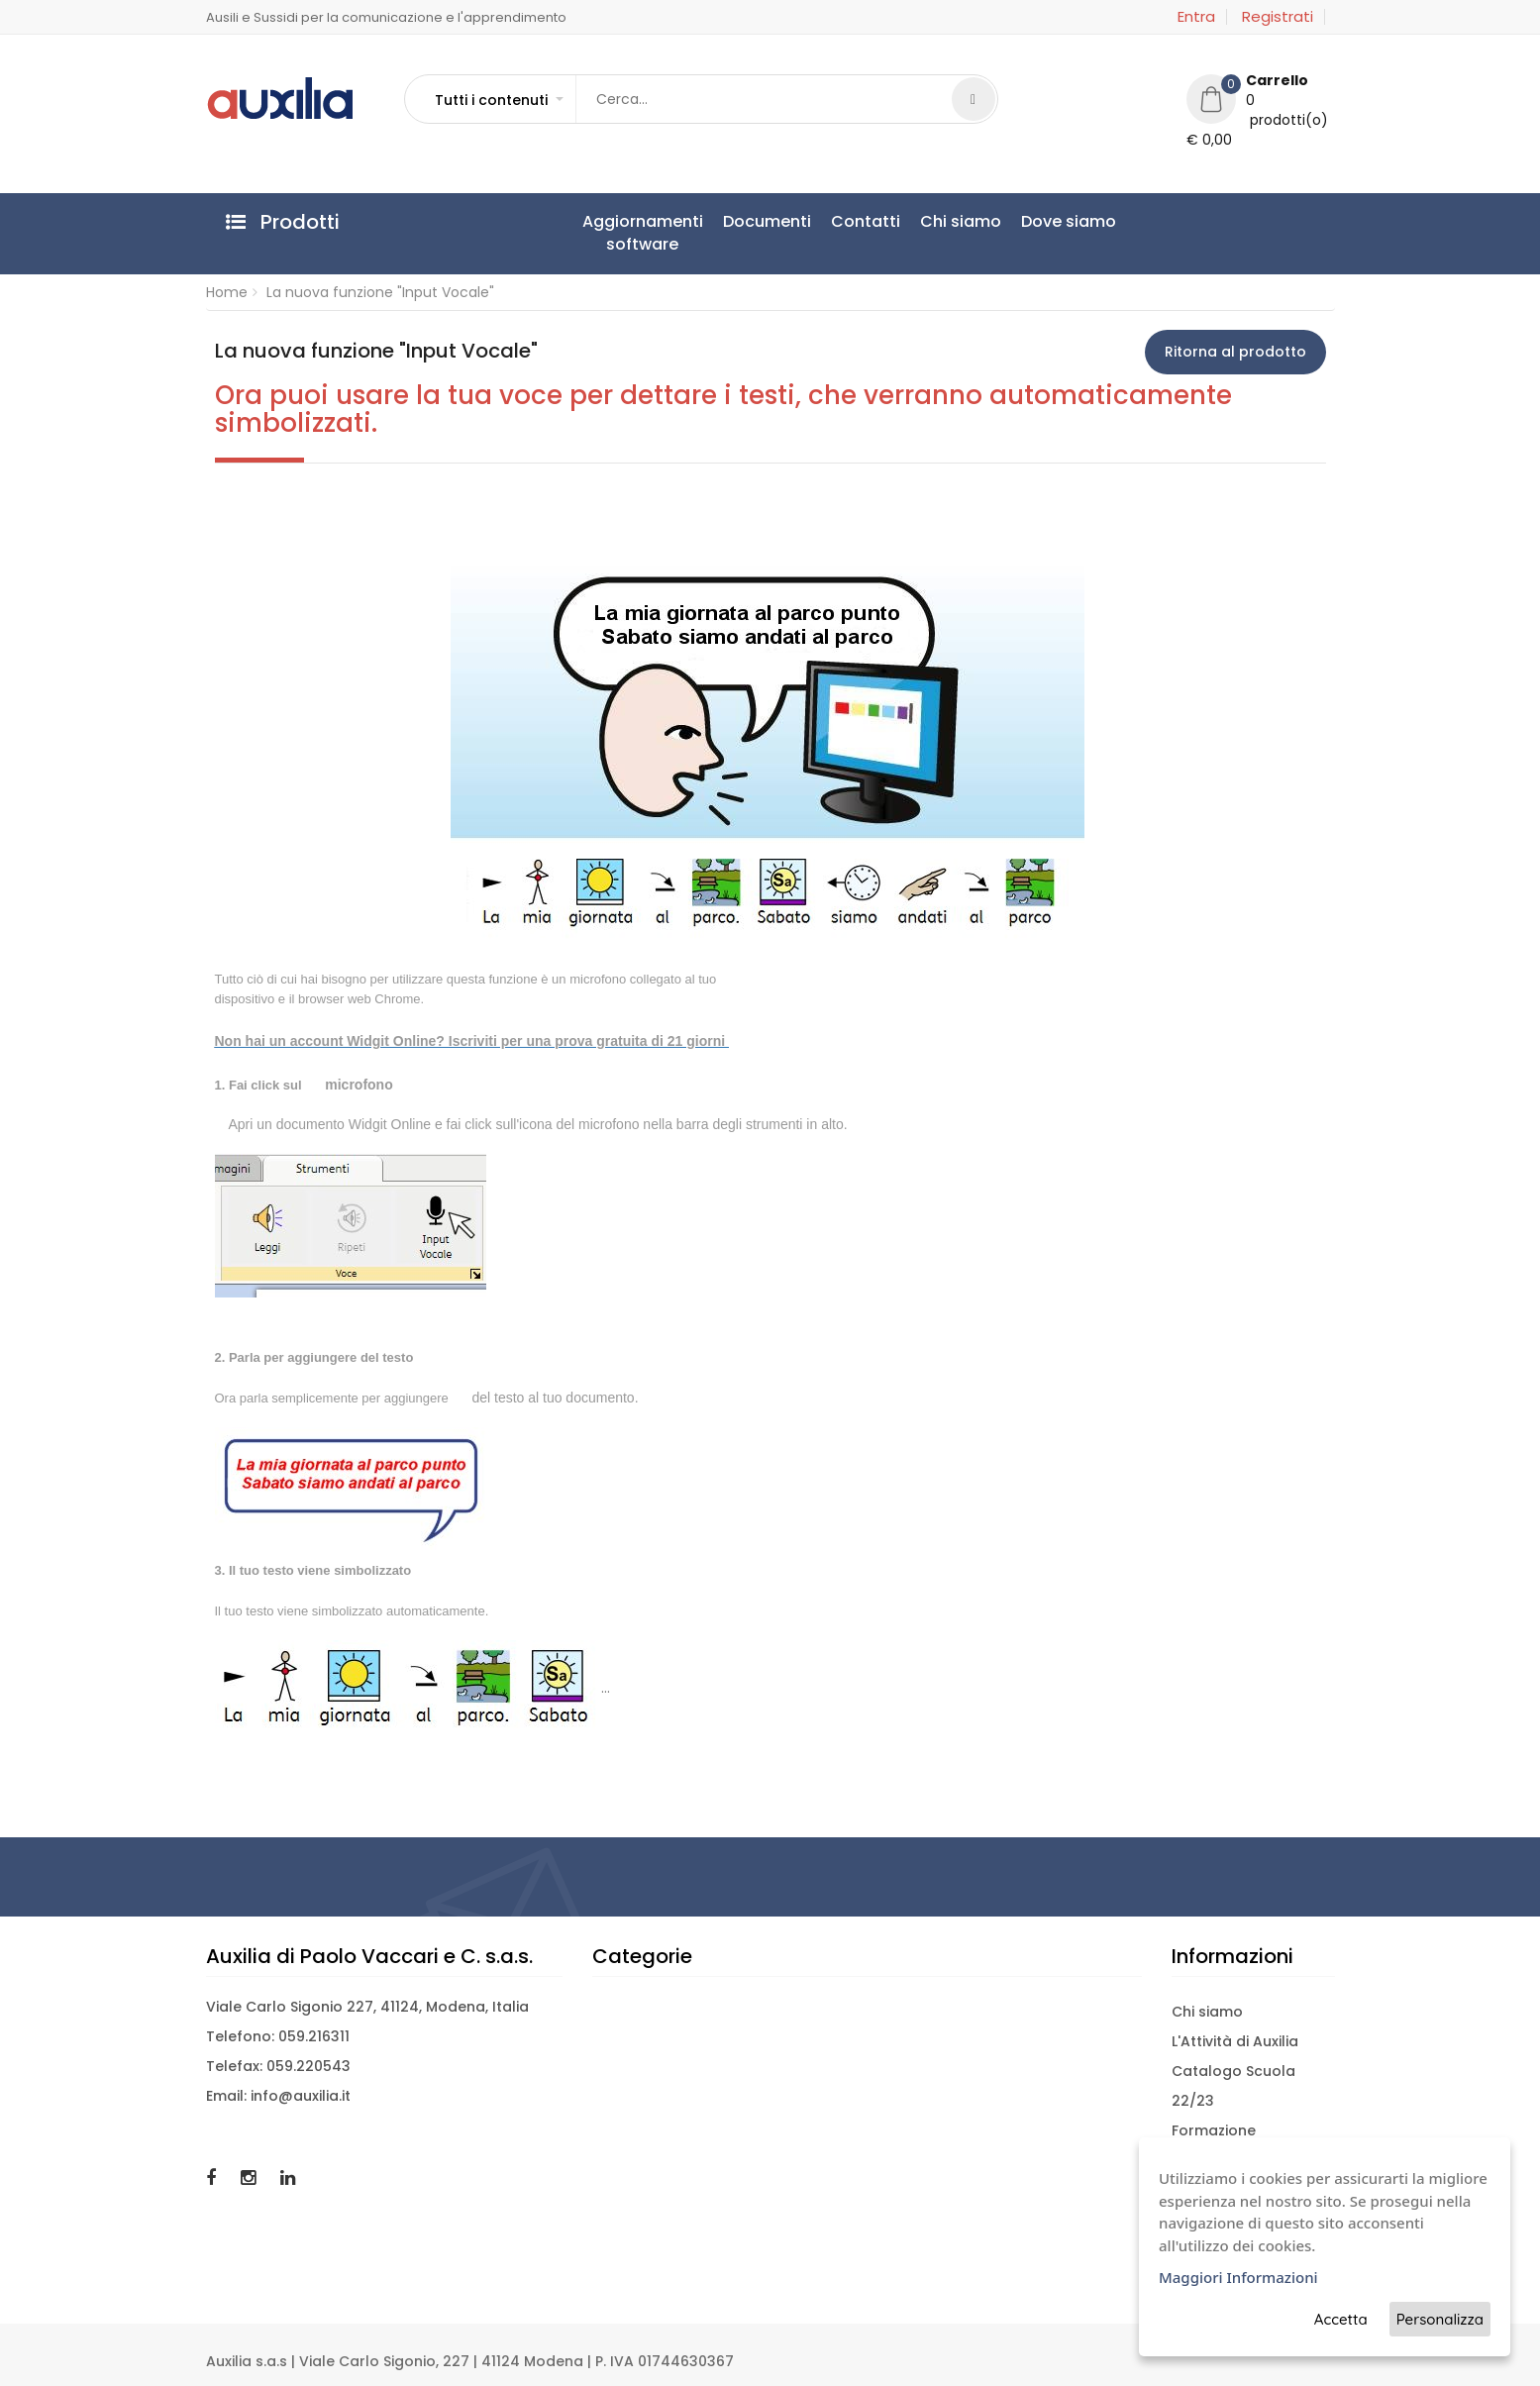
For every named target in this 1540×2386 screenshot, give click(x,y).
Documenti (767, 221)
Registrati (1277, 17)
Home (227, 292)
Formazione (1214, 2130)
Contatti (865, 221)
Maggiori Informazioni (1238, 2277)
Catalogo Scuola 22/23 (1233, 2086)
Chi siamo (960, 221)
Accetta (1341, 2319)
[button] (498, 100)
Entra (1196, 17)
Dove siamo (1068, 221)
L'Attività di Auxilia (1235, 2041)
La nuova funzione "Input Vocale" (380, 292)
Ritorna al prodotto (1235, 352)
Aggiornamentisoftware (642, 233)
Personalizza (1440, 2319)
